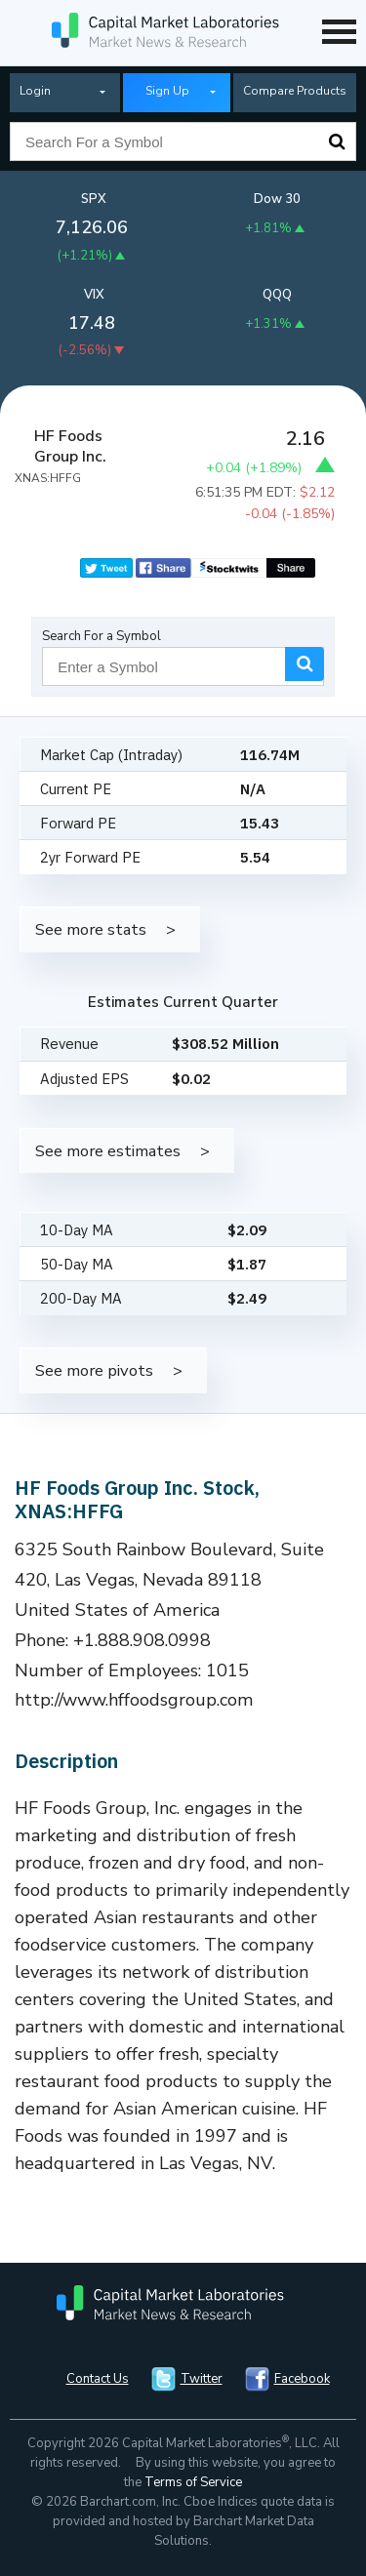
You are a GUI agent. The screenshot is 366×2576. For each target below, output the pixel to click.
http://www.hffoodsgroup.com (134, 1699)
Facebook (302, 2379)
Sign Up (167, 91)
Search (336, 141)
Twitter (202, 2379)
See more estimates (108, 1151)
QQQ (277, 294)
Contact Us (97, 2379)
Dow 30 (277, 199)
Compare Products (294, 91)
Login (35, 91)
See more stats (90, 929)
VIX (94, 294)
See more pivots (94, 1370)
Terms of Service (193, 2482)
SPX (93, 199)
